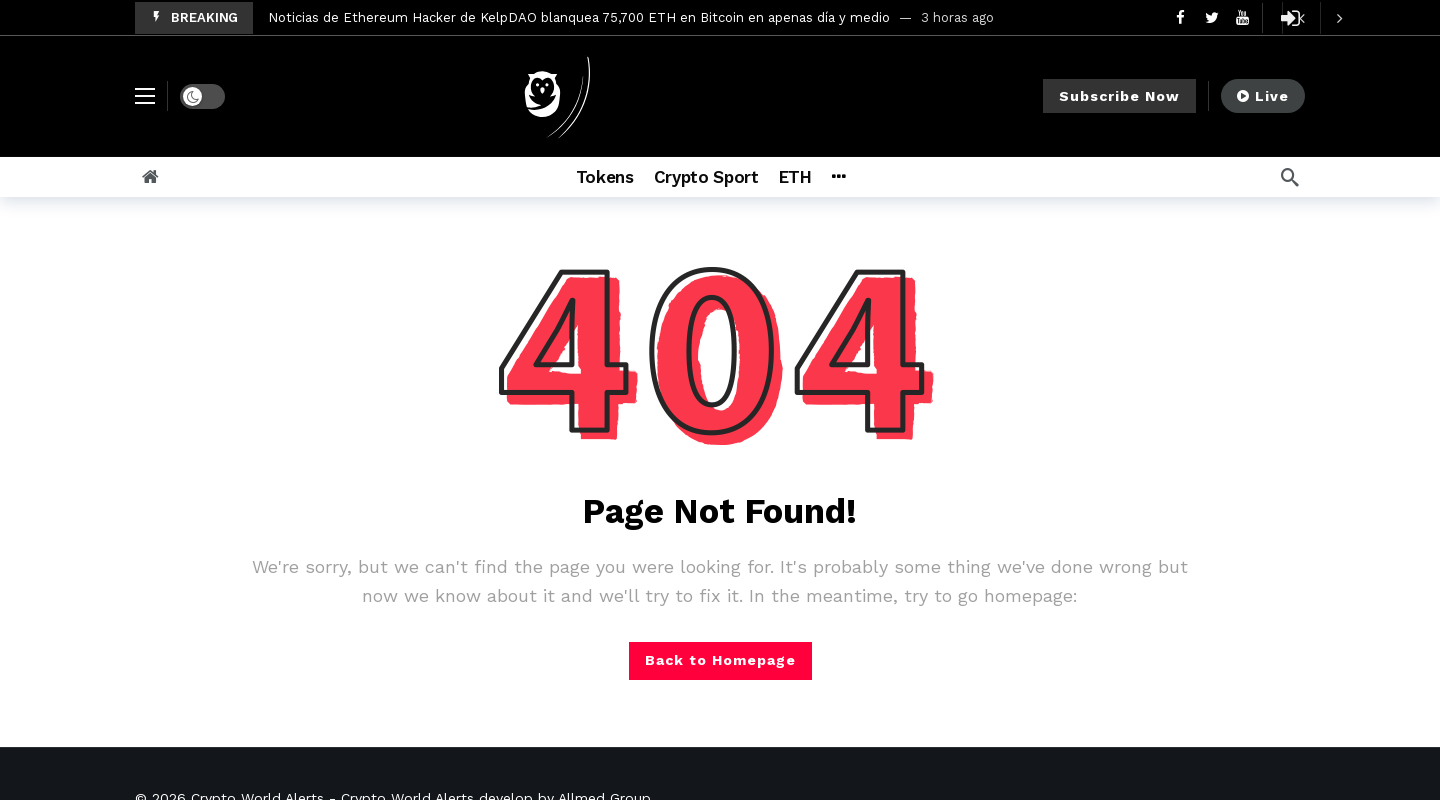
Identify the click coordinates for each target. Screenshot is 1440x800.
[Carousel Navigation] (1320, 18)
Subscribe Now (1119, 96)
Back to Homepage (720, 660)
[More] (838, 177)
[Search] (1290, 177)
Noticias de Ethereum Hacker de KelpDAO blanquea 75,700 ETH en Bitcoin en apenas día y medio (579, 17)
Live (1263, 96)
